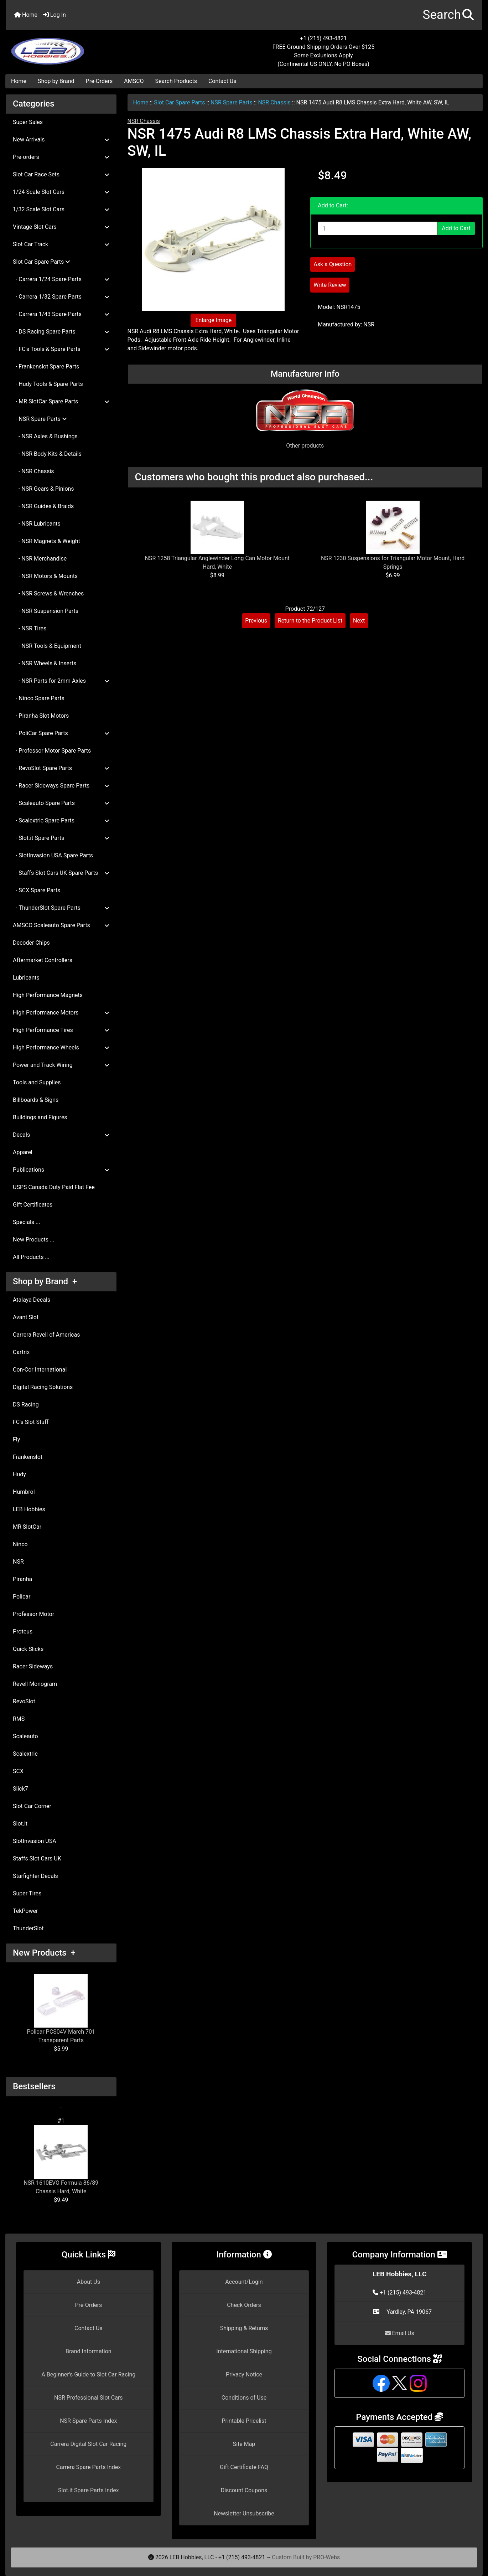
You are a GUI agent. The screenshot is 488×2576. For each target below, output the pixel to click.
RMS (19, 1718)
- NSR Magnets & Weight (46, 541)
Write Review (329, 285)
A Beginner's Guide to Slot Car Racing (88, 2374)
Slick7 (20, 1788)
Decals (61, 1134)
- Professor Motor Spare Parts (52, 750)
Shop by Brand (56, 81)
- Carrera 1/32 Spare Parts (61, 296)
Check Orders (244, 2305)
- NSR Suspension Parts (45, 611)
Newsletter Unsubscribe (244, 2513)
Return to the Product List (310, 620)
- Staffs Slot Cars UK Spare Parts (61, 872)
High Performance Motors (61, 1012)
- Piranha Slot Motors (41, 715)
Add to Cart (456, 228)
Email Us (399, 2333)
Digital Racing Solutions (43, 1387)
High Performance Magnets (48, 995)
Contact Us (222, 81)
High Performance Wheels (61, 1047)
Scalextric (25, 1753)
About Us (88, 2281)
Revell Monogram (35, 1684)
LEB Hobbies (29, 1509)
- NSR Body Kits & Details (47, 453)
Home (25, 14)
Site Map (244, 2444)
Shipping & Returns (244, 2328)
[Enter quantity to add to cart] (377, 228)
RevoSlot (24, 1701)
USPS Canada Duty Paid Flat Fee (54, 1187)
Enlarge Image (213, 320)
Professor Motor (33, 1614)
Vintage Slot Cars (61, 226)
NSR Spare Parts (232, 102)
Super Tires (27, 1893)
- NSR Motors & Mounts (45, 576)
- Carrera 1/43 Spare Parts (61, 314)
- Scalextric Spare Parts (61, 820)
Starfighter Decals (35, 1876)
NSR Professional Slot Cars (88, 2397)
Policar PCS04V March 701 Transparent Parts (61, 2009)
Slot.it (20, 1823)
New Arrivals (61, 139)
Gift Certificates (32, 1204)
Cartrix (21, 1352)
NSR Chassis (274, 102)
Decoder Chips (31, 942)
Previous (256, 620)
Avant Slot (25, 1317)
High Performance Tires (61, 1030)
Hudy (19, 1474)
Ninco (20, 1544)
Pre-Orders (99, 81)
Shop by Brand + (45, 1281)
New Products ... (33, 1239)
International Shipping (243, 2351)
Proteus (22, 1631)
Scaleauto (25, 1736)
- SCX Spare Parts (36, 890)
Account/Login (244, 2281)
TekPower (25, 1911)
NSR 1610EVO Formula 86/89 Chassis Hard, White (61, 2160)
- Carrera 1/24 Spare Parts (61, 279)
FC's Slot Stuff (30, 1422)
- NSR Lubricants (37, 523)
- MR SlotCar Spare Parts (61, 401)
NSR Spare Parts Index (88, 2420)
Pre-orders (61, 157)
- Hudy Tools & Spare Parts (48, 384)
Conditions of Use (244, 2397)
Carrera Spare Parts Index (88, 2467)
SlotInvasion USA (34, 1841)
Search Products (176, 81)
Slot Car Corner (32, 1806)
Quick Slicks (28, 1649)
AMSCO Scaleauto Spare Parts (61, 925)
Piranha (22, 1579)
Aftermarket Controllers (42, 960)
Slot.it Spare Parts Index (88, 2490)
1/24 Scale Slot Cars (61, 192)
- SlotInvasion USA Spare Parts (53, 855)
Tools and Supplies (37, 1082)
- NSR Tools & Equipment (47, 645)
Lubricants (26, 977)
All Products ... (31, 1257)
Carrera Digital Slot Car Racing (88, 2444)
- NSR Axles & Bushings (45, 436)
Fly (16, 1439)
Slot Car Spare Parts (179, 102)
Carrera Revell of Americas (46, 1334)
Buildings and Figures (40, 1117)
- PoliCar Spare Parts (61, 733)
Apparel (22, 1152)
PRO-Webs (326, 2557)
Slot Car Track (61, 244)
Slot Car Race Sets (61, 174)
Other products (305, 445)
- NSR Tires (29, 628)
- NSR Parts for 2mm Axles (61, 680)
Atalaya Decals (31, 1299)
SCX (18, 1771)
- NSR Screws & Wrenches (48, 593)
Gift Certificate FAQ (244, 2467)
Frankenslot (27, 1457)
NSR (18, 1561)
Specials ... (26, 1222)
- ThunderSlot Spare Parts (61, 907)
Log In (54, 14)
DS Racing (26, 1404)
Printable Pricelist (244, 2420)
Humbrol (24, 1491)
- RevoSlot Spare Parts (61, 768)
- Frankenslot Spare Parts (46, 366)
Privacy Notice (244, 2374)
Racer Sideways (33, 1666)
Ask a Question (332, 264)
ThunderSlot (28, 1928)
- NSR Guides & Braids (43, 506)
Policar (21, 1596)
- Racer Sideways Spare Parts (61, 785)
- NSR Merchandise (40, 558)
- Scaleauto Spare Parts (61, 803)
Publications (61, 1169)
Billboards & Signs (35, 1099)
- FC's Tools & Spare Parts (61, 349)
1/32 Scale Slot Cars (61, 209)
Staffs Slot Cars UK (37, 1858)
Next (359, 620)
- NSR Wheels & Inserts (44, 663)
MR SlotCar (27, 1526)
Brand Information (88, 2351)
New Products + (44, 1953)
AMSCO (134, 81)
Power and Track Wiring (61, 1065)
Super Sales (28, 122)
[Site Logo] (85, 47)
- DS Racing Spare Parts (61, 331)
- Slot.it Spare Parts (61, 838)
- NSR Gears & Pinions (43, 488)
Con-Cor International (40, 1369)
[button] (448, 15)
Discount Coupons (244, 2490)
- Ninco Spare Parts (38, 698)
